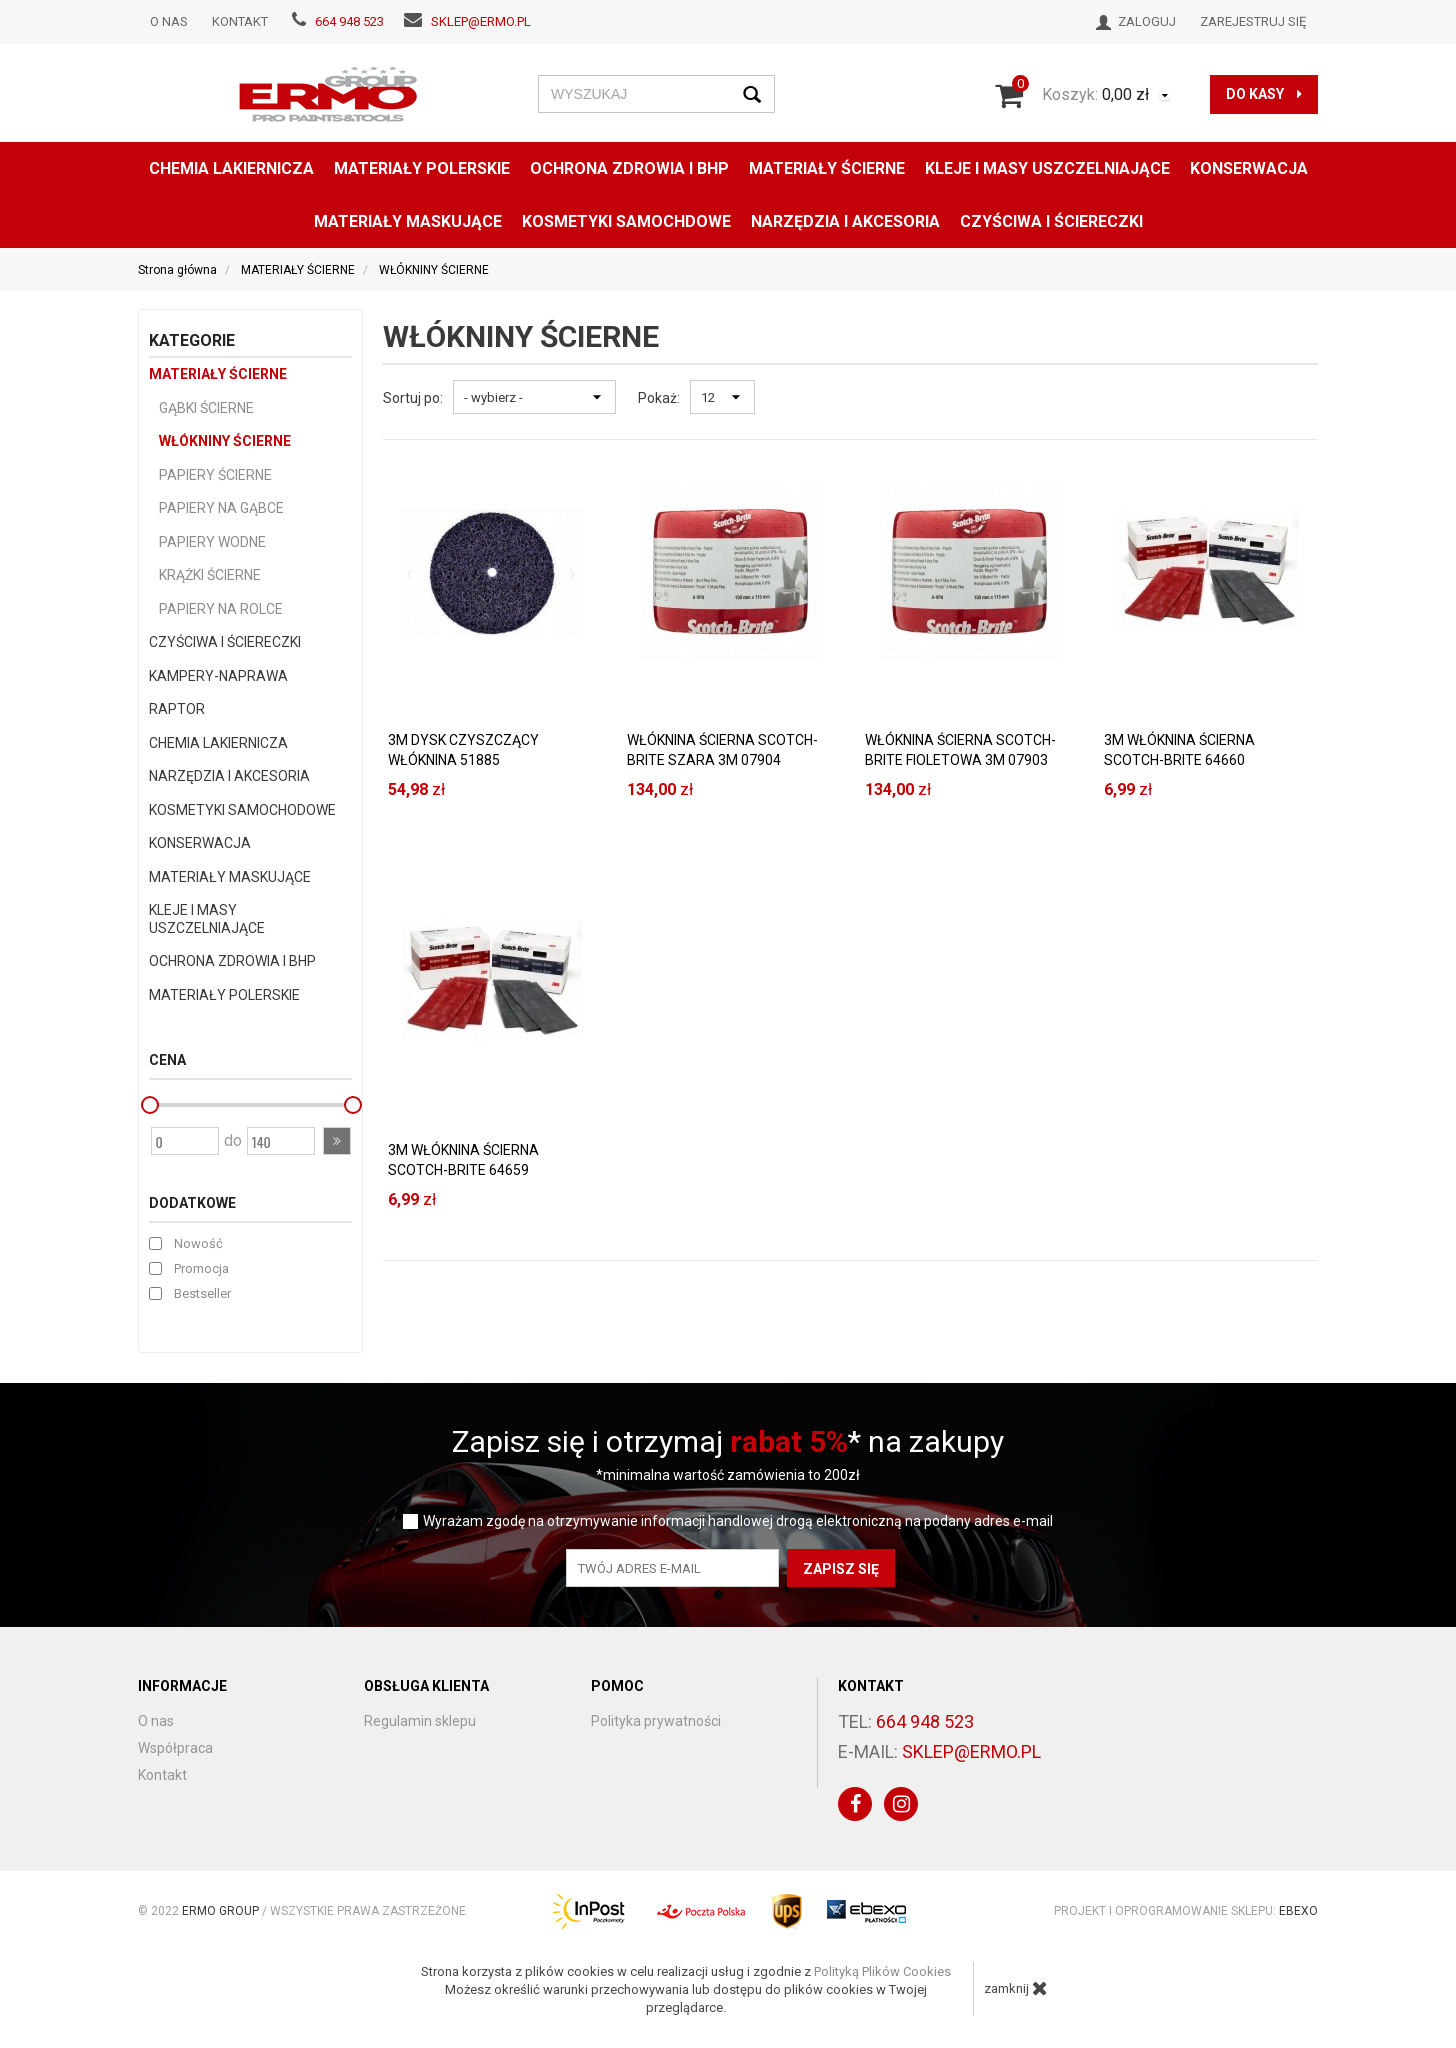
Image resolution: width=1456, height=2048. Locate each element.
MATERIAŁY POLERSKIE (422, 168)
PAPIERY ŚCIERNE (215, 475)
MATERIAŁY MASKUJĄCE (408, 221)
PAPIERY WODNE (212, 542)
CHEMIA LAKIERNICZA (231, 168)
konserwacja (1249, 168)
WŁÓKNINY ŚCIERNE (225, 441)
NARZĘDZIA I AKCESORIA (845, 221)
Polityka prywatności (656, 1721)
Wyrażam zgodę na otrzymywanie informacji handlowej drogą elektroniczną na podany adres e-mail (738, 1521)
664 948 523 (349, 21)
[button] (337, 1141)
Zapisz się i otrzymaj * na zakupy (728, 1441)
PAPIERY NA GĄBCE (221, 508)
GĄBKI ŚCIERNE (206, 408)
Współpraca (175, 1748)
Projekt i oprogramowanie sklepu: (1186, 1911)
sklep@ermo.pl (481, 21)
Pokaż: (659, 398)
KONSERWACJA (200, 843)
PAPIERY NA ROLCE (221, 609)
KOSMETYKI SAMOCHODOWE (242, 810)
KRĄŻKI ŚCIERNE (210, 575)
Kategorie (192, 340)
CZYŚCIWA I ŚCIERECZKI (1051, 221)
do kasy (1264, 94)
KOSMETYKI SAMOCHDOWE (626, 221)
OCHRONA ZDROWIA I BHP (629, 168)
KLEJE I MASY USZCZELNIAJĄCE (1047, 168)
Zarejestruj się (1253, 21)
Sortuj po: (413, 398)
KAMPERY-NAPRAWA (218, 676)
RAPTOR (177, 709)
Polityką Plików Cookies (882, 1971)
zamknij (1016, 1988)
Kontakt (240, 21)
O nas (169, 21)
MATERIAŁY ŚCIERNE (827, 168)
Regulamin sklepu (420, 1721)
